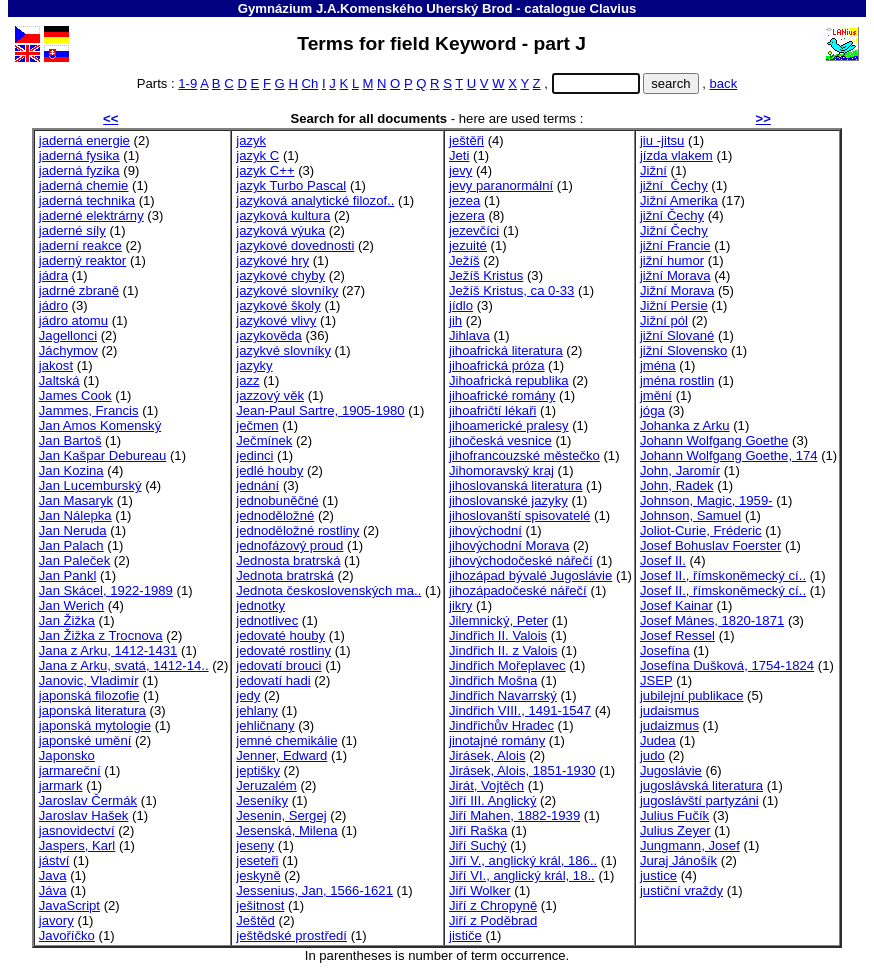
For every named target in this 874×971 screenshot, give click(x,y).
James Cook (75, 395)
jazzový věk (270, 395)
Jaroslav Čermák (88, 800)
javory (56, 920)
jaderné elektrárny (91, 215)
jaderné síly (72, 230)
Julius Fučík (674, 815)
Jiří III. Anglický (492, 800)
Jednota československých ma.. (328, 590)
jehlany (257, 710)
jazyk (251, 140)
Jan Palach (71, 545)
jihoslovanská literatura (515, 485)
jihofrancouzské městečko (524, 455)
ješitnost (260, 905)
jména (658, 365)
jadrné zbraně (79, 290)
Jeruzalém (266, 785)
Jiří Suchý (478, 845)
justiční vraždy (681, 890)
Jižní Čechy (674, 230)
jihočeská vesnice (500, 440)
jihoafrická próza (496, 365)
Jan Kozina (71, 470)
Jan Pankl (68, 575)
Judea (658, 740)
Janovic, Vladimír (89, 680)
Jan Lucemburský (90, 485)
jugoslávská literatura (701, 785)
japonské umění (85, 740)
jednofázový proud (289, 545)
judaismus (669, 710)
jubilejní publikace (692, 695)
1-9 (187, 83)
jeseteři (257, 860)
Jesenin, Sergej (281, 815)
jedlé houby (269, 470)
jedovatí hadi (273, 680)
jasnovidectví (77, 830)
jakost (56, 365)
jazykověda (269, 335)
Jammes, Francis (89, 410)
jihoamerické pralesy (509, 425)
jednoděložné (275, 515)
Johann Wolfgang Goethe (714, 440)
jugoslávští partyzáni (699, 800)
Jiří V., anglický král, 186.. (523, 860)
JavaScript (69, 905)
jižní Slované (677, 335)
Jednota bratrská (285, 575)
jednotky (260, 605)
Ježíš (464, 260)
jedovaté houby (280, 635)
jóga (652, 410)
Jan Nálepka (75, 515)
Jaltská (59, 380)
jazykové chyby (280, 275)
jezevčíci (474, 230)
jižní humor (672, 260)
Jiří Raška (478, 830)
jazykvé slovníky (283, 350)
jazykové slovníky (287, 290)
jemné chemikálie (286, 740)
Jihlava (469, 335)
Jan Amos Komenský (100, 425)
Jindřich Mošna (493, 680)
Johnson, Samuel (690, 515)
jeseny (255, 845)
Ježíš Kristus (486, 275)
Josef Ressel (677, 635)
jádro (53, 305)
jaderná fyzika (79, 170)
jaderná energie (84, 140)
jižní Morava (675, 275)
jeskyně (258, 875)
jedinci (254, 455)
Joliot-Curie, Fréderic (701, 530)
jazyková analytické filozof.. (315, 200)
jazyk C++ (265, 170)
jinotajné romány (497, 740)
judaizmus (669, 725)
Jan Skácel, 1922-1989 (106, 590)
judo (652, 755)
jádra (53, 275)
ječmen (257, 425)
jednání (257, 485)
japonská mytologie (95, 725)
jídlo (461, 305)
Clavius (612, 8)
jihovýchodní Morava (509, 545)
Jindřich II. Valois (498, 635)
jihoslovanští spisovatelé (519, 515)
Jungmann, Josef (690, 845)
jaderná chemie (84, 185)
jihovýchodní (485, 530)
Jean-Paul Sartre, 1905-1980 (320, 410)
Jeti (459, 155)
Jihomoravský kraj (501, 470)
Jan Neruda (73, 530)
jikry (460, 605)
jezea (464, 200)
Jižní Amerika (679, 200)
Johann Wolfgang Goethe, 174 (729, 455)
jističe (465, 935)
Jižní (653, 170)
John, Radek (677, 485)
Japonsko (67, 755)
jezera (467, 215)
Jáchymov (68, 350)
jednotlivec (267, 620)
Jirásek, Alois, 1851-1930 (522, 770)
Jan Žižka (67, 620)
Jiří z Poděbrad (493, 920)
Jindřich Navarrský (503, 695)
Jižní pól (664, 320)
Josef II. (663, 560)
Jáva (53, 890)
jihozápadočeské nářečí (518, 590)
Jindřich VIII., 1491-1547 (520, 710)
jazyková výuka (280, 230)
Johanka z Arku (685, 425)
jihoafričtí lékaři (492, 410)
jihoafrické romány (502, 395)
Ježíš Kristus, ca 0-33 (511, 290)
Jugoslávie (671, 770)
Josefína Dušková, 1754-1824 (727, 665)
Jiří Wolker (480, 890)
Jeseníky (262, 800)
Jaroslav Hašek (84, 815)
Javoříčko (67, 935)
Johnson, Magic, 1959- (706, 500)
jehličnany (265, 725)
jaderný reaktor (82, 260)
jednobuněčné (277, 500)
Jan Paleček (74, 560)
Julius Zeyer (675, 830)
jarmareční (70, 770)
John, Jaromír (680, 470)
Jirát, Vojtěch (486, 785)
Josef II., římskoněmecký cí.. (723, 575)
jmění (656, 395)
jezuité (468, 245)
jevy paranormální (501, 185)
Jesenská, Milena (286, 830)
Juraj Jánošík (678, 860)
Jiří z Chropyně (493, 905)
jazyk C (257, 155)
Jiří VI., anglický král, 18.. (522, 875)
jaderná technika (87, 200)
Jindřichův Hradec (501, 725)
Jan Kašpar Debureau (103, 455)
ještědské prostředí (291, 935)
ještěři (466, 140)
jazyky (254, 365)
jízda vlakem (676, 155)
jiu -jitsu (662, 140)
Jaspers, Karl (77, 845)
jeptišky (258, 770)
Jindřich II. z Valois (503, 650)
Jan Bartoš (70, 440)
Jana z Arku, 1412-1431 (108, 650)
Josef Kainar (676, 605)
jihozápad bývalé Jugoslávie (530, 575)
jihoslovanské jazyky (508, 500)
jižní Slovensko (683, 350)
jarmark (61, 785)
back (724, 83)
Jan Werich (71, 605)
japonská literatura (92, 710)
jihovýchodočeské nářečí (521, 560)
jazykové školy (278, 305)
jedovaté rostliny (283, 650)
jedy (248, 695)
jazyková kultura (283, 215)
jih (455, 320)
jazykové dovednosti (295, 245)
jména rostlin (677, 380)
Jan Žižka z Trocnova (101, 635)
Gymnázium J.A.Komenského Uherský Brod (375, 8)
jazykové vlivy (276, 320)
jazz (247, 380)
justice (658, 875)
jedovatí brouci (278, 665)
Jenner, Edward (281, 755)
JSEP (656, 680)
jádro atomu (73, 320)
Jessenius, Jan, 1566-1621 (314, 890)
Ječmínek (264, 440)
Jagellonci (68, 335)
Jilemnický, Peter (498, 620)
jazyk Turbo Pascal (291, 185)
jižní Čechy (674, 185)
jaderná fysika (79, 155)
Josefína (665, 650)
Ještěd (255, 920)
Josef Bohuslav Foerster (710, 545)
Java (53, 875)
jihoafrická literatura (506, 350)
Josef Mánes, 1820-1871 (712, 620)
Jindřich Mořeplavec (507, 665)
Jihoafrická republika (509, 380)
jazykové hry (272, 260)
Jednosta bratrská (288, 560)
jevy (460, 170)
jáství (54, 860)
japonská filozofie (89, 695)
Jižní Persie (674, 305)
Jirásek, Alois (487, 755)
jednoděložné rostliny (297, 530)
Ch (310, 83)
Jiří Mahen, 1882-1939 (514, 815)
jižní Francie (675, 245)
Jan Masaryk (76, 500)
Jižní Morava (677, 290)
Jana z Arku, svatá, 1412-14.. (124, 665)
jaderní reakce (80, 245)
